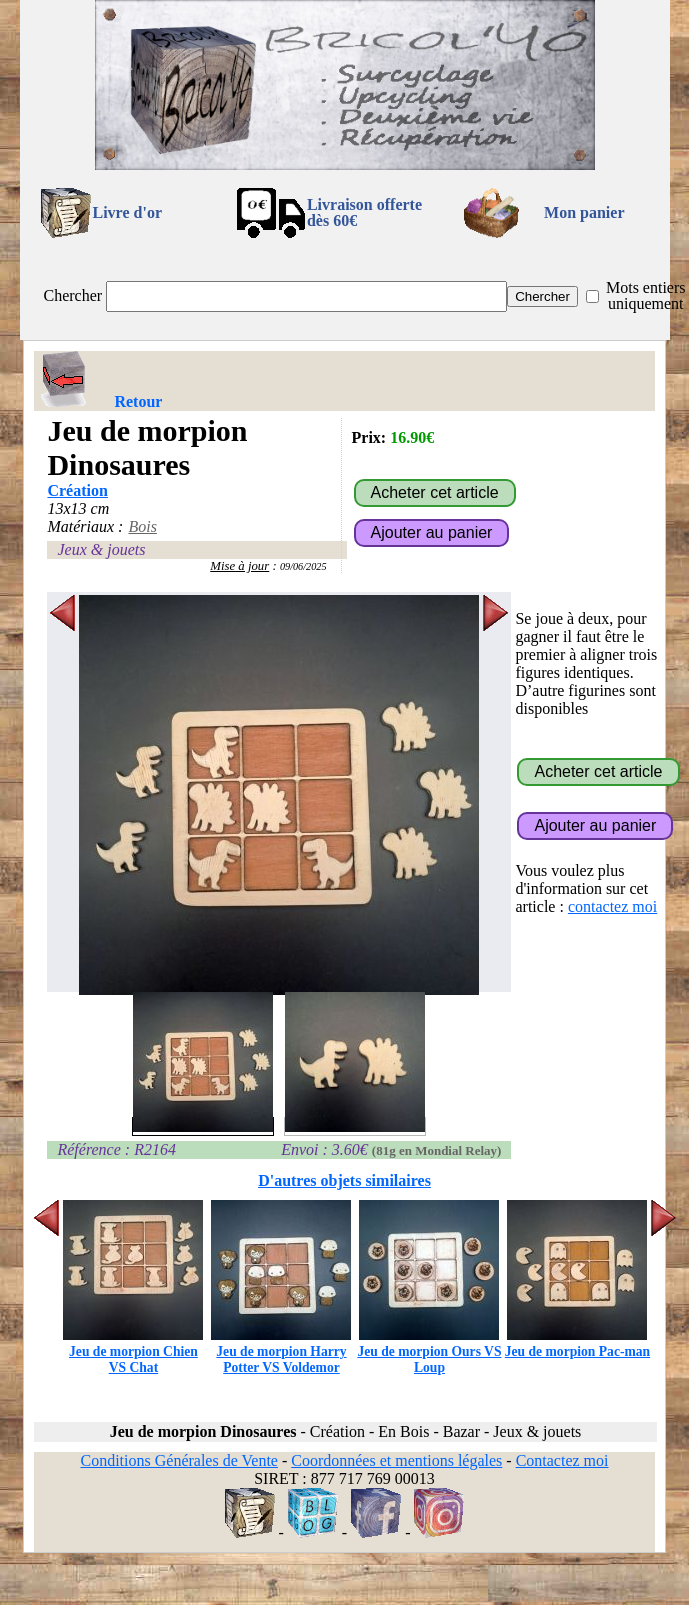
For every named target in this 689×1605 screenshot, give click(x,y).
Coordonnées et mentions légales (396, 1460)
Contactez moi (562, 1460)
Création (77, 490)
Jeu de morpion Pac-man (577, 1343)
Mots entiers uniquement (646, 295)
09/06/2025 (303, 566)
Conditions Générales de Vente (178, 1460)
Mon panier (584, 212)
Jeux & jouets (101, 549)
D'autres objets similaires (344, 1180)
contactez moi (612, 906)
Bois (142, 526)
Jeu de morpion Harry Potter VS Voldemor (281, 1351)
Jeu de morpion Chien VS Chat (133, 1351)
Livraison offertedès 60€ (364, 212)
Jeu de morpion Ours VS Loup (429, 1351)
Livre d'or (127, 212)
